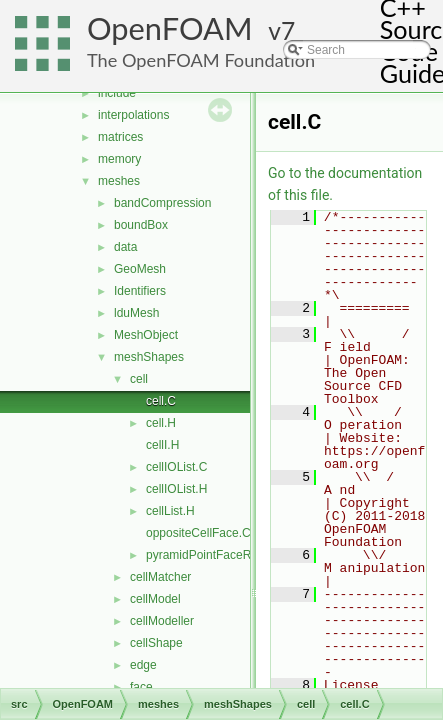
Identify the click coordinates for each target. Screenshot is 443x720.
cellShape (156, 643)
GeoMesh (140, 269)
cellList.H (170, 511)
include (117, 93)
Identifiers (140, 291)
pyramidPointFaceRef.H (209, 555)
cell (139, 379)
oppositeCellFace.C (198, 533)
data (125, 247)
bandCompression (162, 203)
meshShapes (149, 357)
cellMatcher (160, 577)
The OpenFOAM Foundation (201, 60)
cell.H (161, 423)
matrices (120, 137)
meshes (119, 181)
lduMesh (136, 313)
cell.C (161, 401)
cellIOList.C (176, 467)
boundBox (141, 225)
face (141, 687)
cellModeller (162, 621)
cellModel (155, 599)
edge (143, 665)
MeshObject (146, 335)
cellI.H (162, 445)
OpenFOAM (170, 28)
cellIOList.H (176, 489)
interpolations (133, 115)
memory (119, 159)
